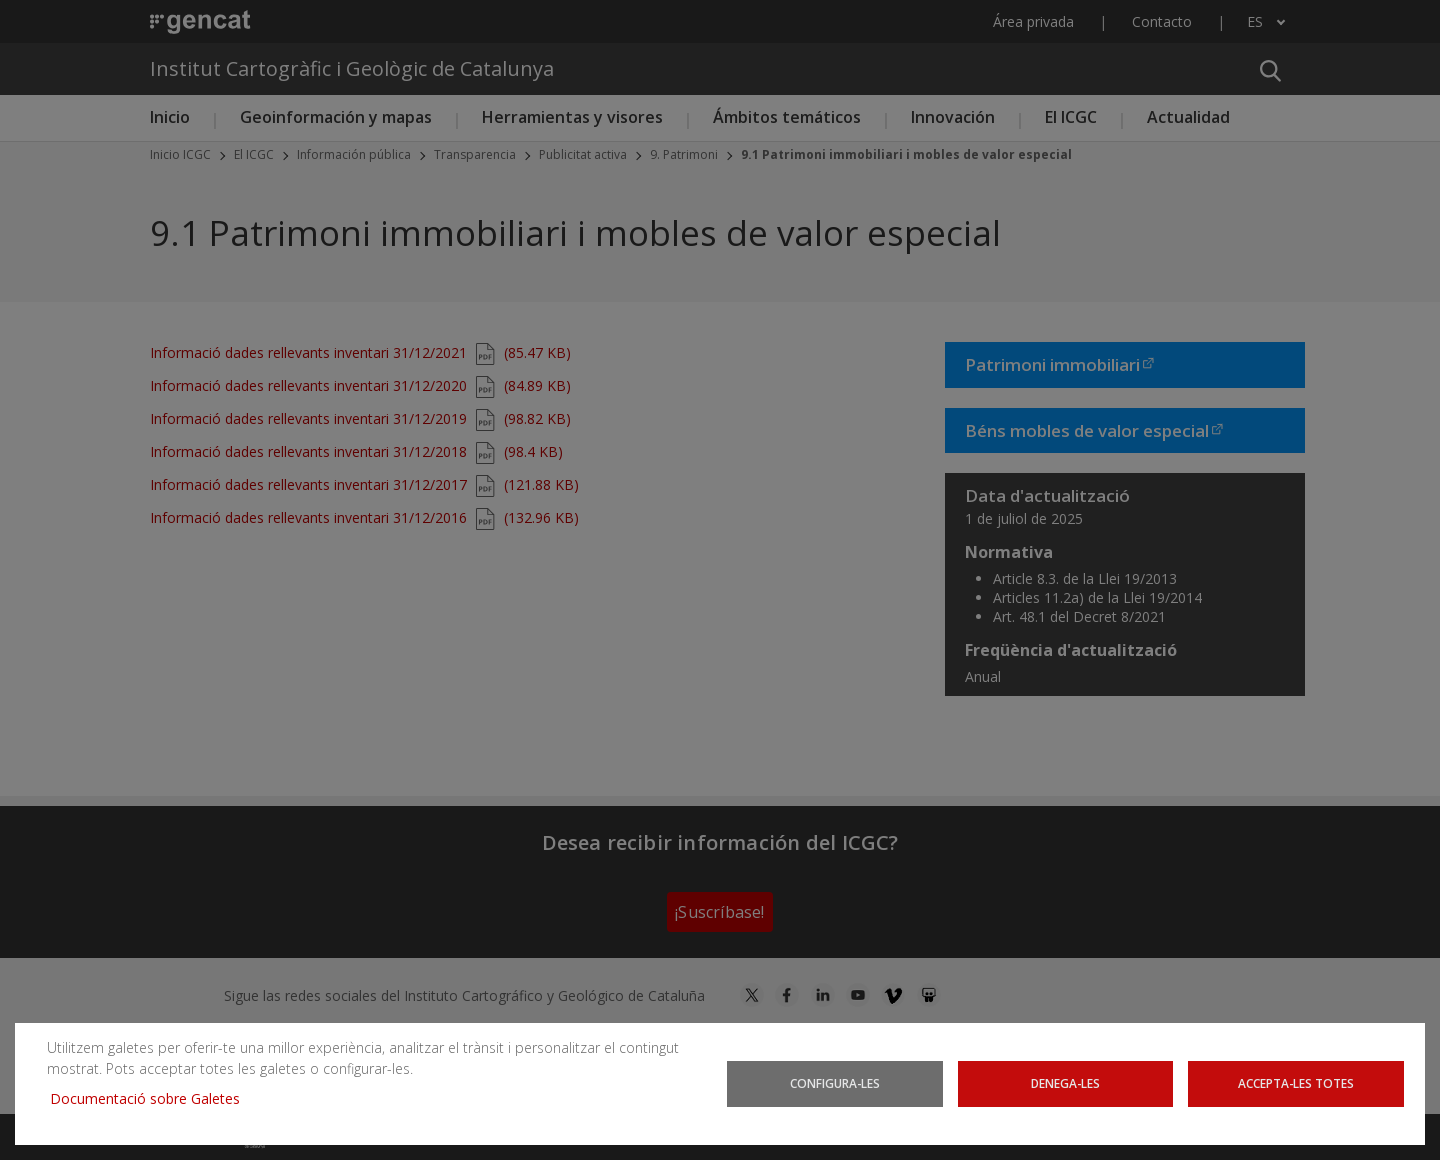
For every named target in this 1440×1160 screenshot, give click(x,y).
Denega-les (1065, 1083)
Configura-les (835, 1083)
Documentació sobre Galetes (152, 1098)
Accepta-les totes (1296, 1083)
